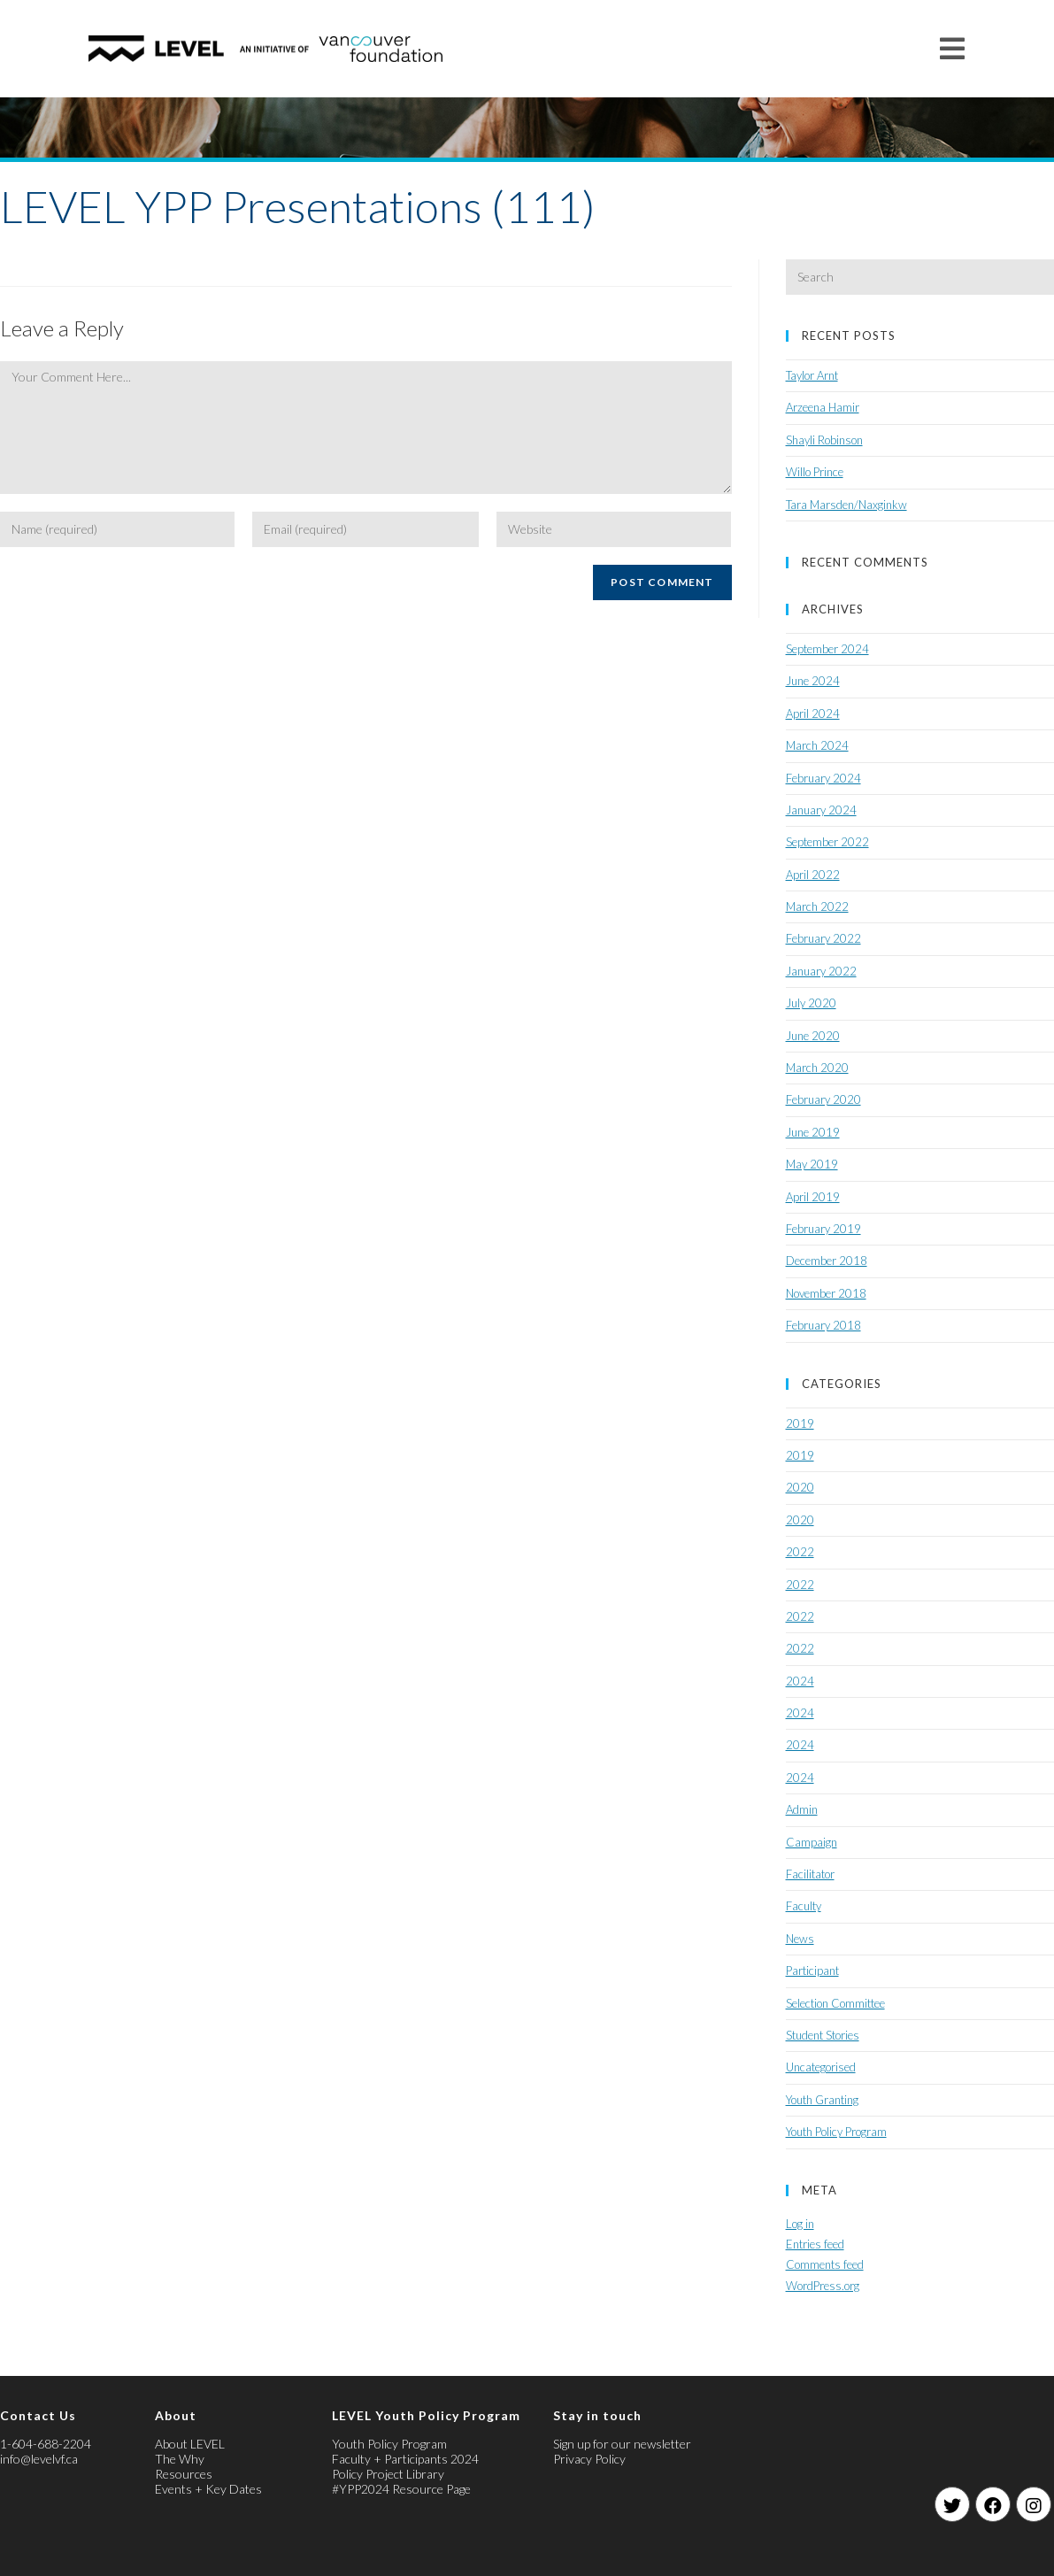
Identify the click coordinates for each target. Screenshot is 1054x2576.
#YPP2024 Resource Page (401, 2488)
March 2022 (817, 906)
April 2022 (813, 875)
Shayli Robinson (824, 440)
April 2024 (813, 713)
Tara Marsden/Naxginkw (846, 504)
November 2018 (826, 1293)
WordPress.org (822, 2286)
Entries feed (815, 2244)
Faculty (803, 1906)
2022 (800, 1552)
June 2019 (813, 1132)
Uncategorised (821, 2067)
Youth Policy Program (836, 2132)
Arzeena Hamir (822, 407)
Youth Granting (822, 2100)
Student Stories (822, 2035)
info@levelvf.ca (39, 2458)
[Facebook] (993, 2504)
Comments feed (825, 2264)
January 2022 (821, 971)
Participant (812, 1970)
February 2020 (823, 1099)
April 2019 (813, 1197)
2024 (800, 1681)
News (800, 1939)
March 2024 (817, 745)
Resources (183, 2473)
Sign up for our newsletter (622, 2443)
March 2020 (817, 1067)
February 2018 (823, 1325)
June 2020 (813, 1036)
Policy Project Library (388, 2473)
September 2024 (827, 649)
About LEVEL (190, 2443)
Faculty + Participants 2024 (405, 2458)
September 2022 (827, 842)
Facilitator (810, 1874)
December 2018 (826, 1260)
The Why (179, 2458)
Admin (802, 1809)
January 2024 (821, 810)
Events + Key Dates (208, 2488)
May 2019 (812, 1164)
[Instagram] (1033, 2504)
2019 (800, 1423)
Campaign (811, 1842)
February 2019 (823, 1229)
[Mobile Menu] (953, 48)
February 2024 (823, 778)
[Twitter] (952, 2504)
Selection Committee (835, 2003)
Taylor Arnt (812, 375)
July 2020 (811, 1003)
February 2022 (823, 938)
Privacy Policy (589, 2458)
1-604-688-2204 (45, 2443)
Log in (800, 2224)
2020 (800, 1487)
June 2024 (813, 681)
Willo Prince (814, 472)
